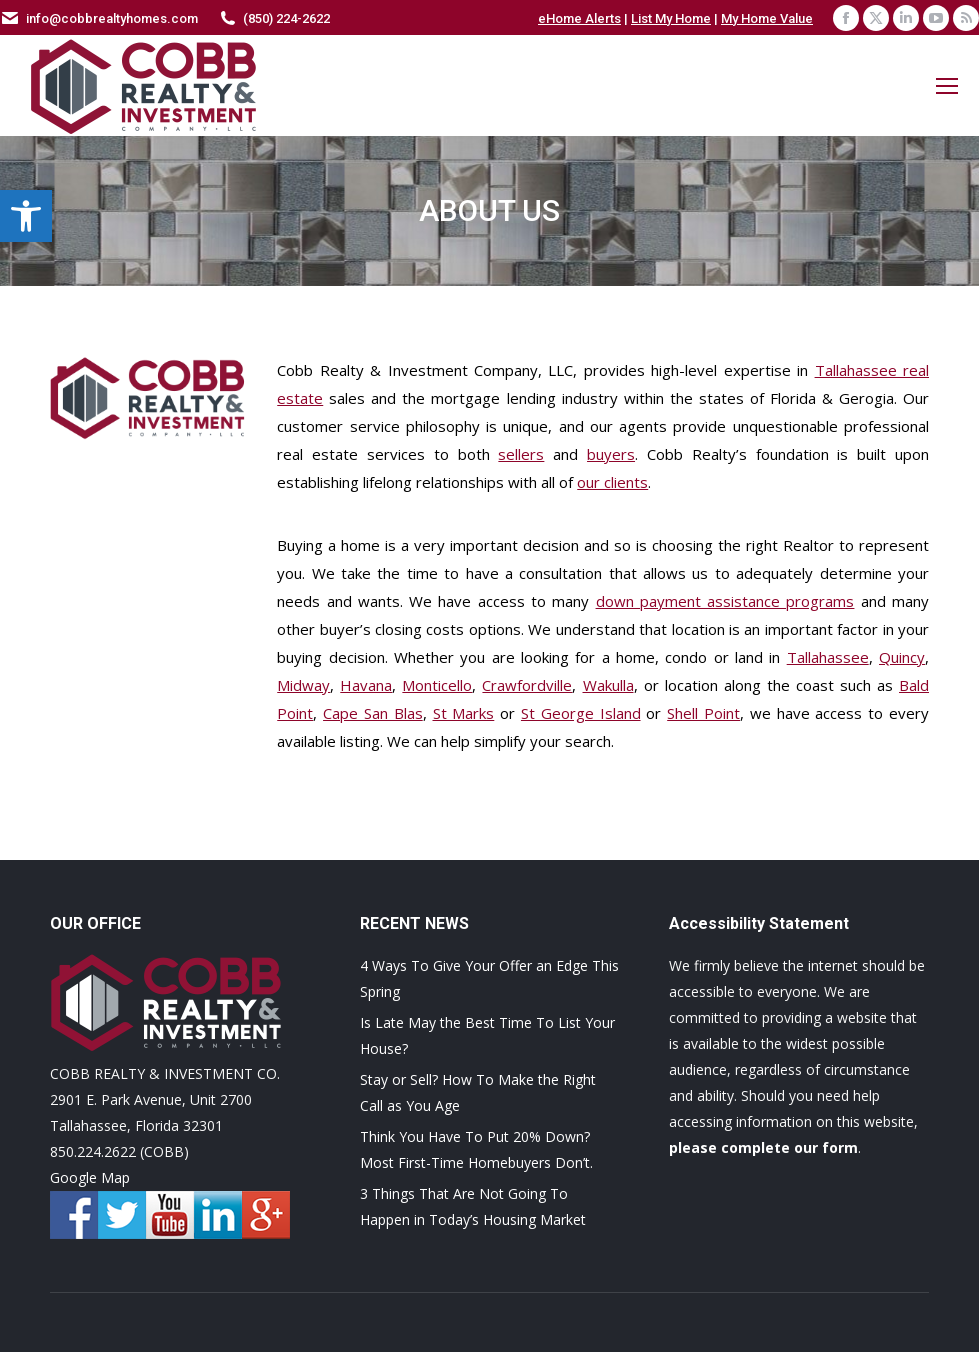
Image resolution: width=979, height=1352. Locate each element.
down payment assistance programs (725, 601)
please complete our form (763, 1147)
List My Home (671, 18)
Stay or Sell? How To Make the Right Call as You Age (478, 1092)
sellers (521, 454)
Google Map (90, 1177)
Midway (303, 685)
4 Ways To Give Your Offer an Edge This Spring (489, 978)
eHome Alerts (579, 18)
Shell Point (703, 713)
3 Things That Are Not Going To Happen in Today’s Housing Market (473, 1206)
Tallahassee (828, 657)
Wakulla (608, 685)
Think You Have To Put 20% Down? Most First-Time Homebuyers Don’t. (476, 1149)
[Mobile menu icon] (947, 86)
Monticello (437, 685)
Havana (366, 685)
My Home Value (767, 18)
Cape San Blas (373, 713)
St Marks (464, 713)
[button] (26, 216)
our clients (612, 482)
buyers (611, 454)
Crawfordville (527, 685)
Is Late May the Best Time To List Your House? (487, 1035)
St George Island (581, 713)
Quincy (902, 657)
